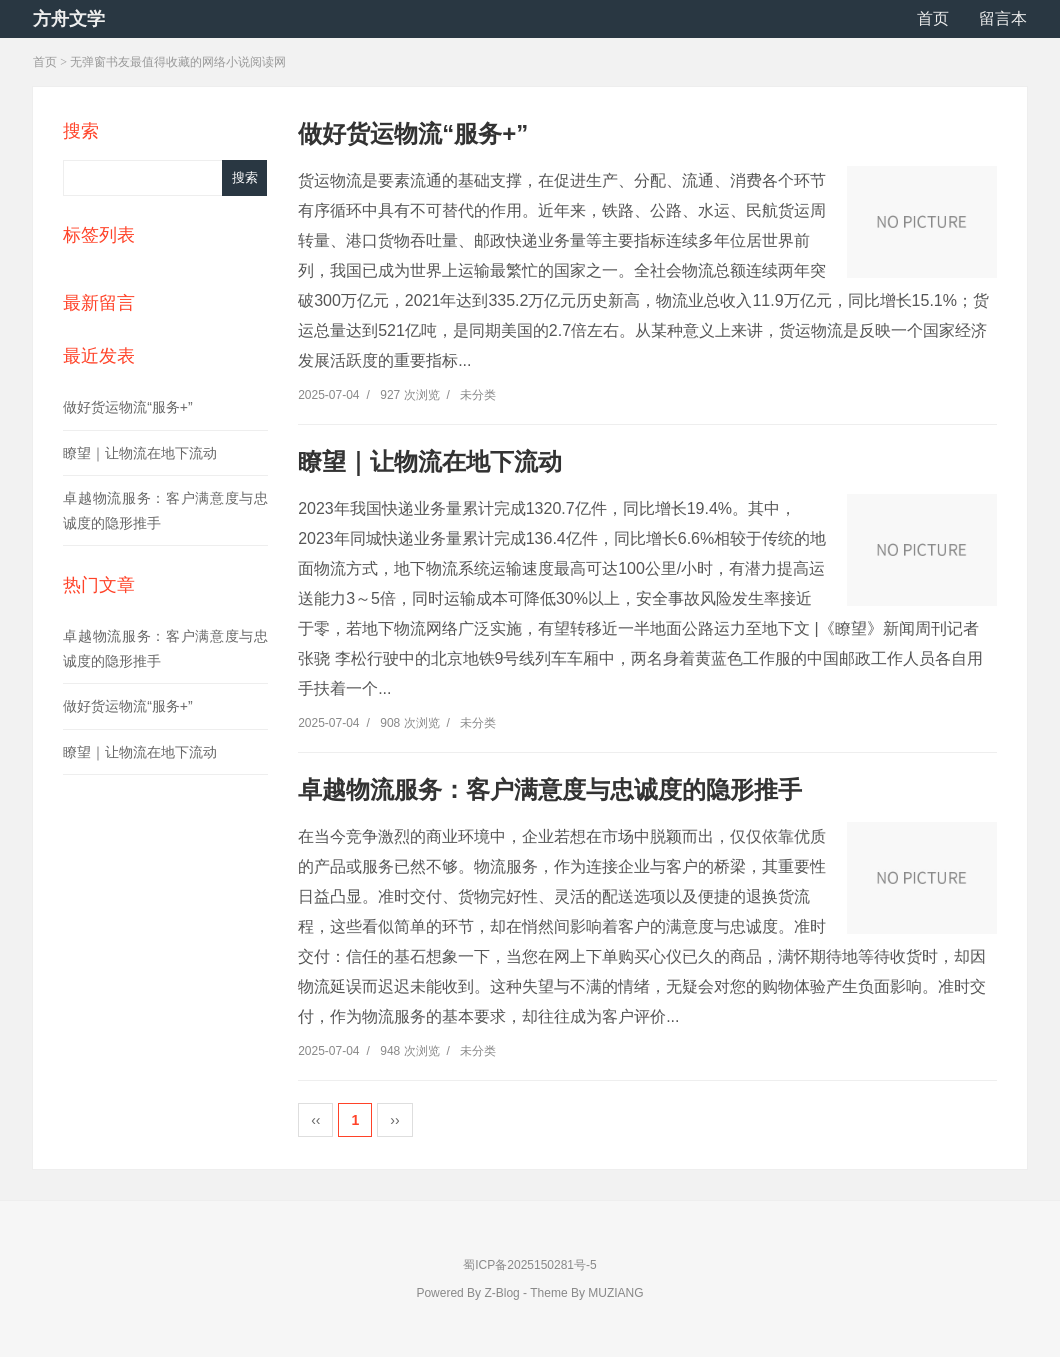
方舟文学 (69, 19)
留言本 (1003, 18)
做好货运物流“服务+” (128, 407)
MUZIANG (615, 1293)
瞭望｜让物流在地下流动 (140, 453)
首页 (933, 18)
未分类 (478, 395)
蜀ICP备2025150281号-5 (529, 1265)
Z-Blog (501, 1293)
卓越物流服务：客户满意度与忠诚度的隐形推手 (550, 789)
